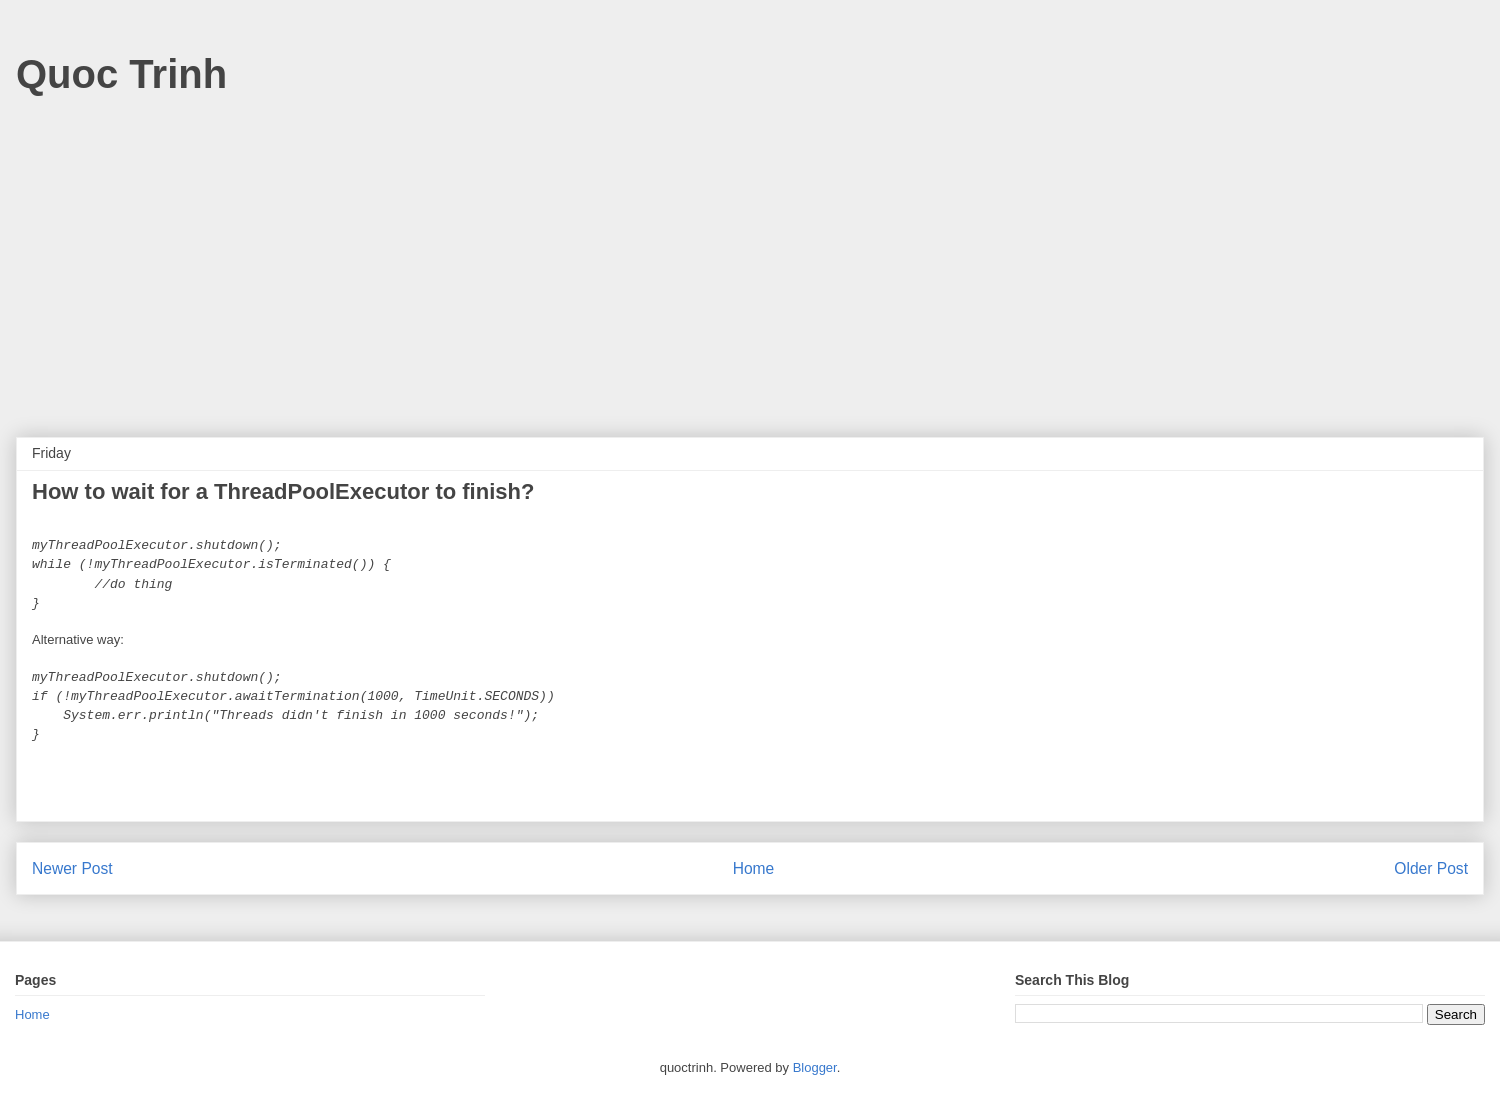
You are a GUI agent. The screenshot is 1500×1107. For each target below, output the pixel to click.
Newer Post (72, 868)
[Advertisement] (750, 257)
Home (754, 868)
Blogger (815, 1067)
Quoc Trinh (121, 74)
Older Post (1431, 868)
